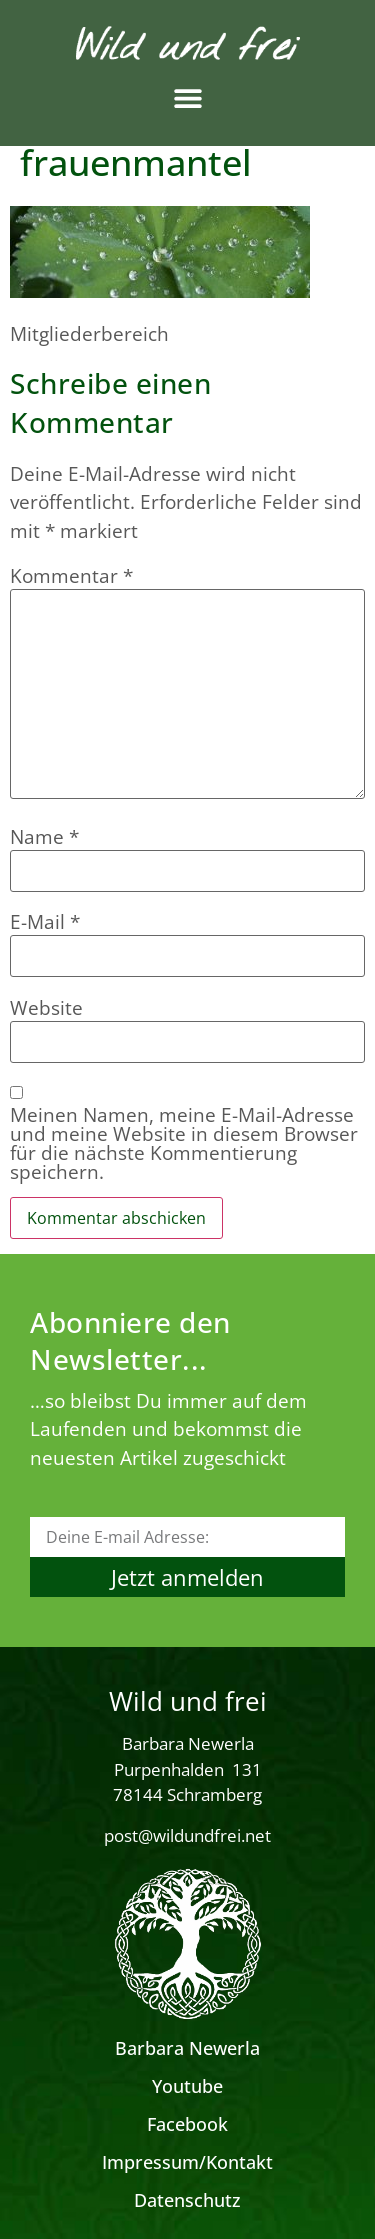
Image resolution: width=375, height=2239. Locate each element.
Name (44, 837)
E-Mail (45, 922)
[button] (187, 98)
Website (46, 1008)
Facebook (187, 2124)
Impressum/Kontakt (187, 2162)
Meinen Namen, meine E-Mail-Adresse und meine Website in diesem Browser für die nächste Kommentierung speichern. (184, 1144)
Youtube (187, 2086)
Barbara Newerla (187, 2048)
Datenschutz (187, 2200)
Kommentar (71, 576)
